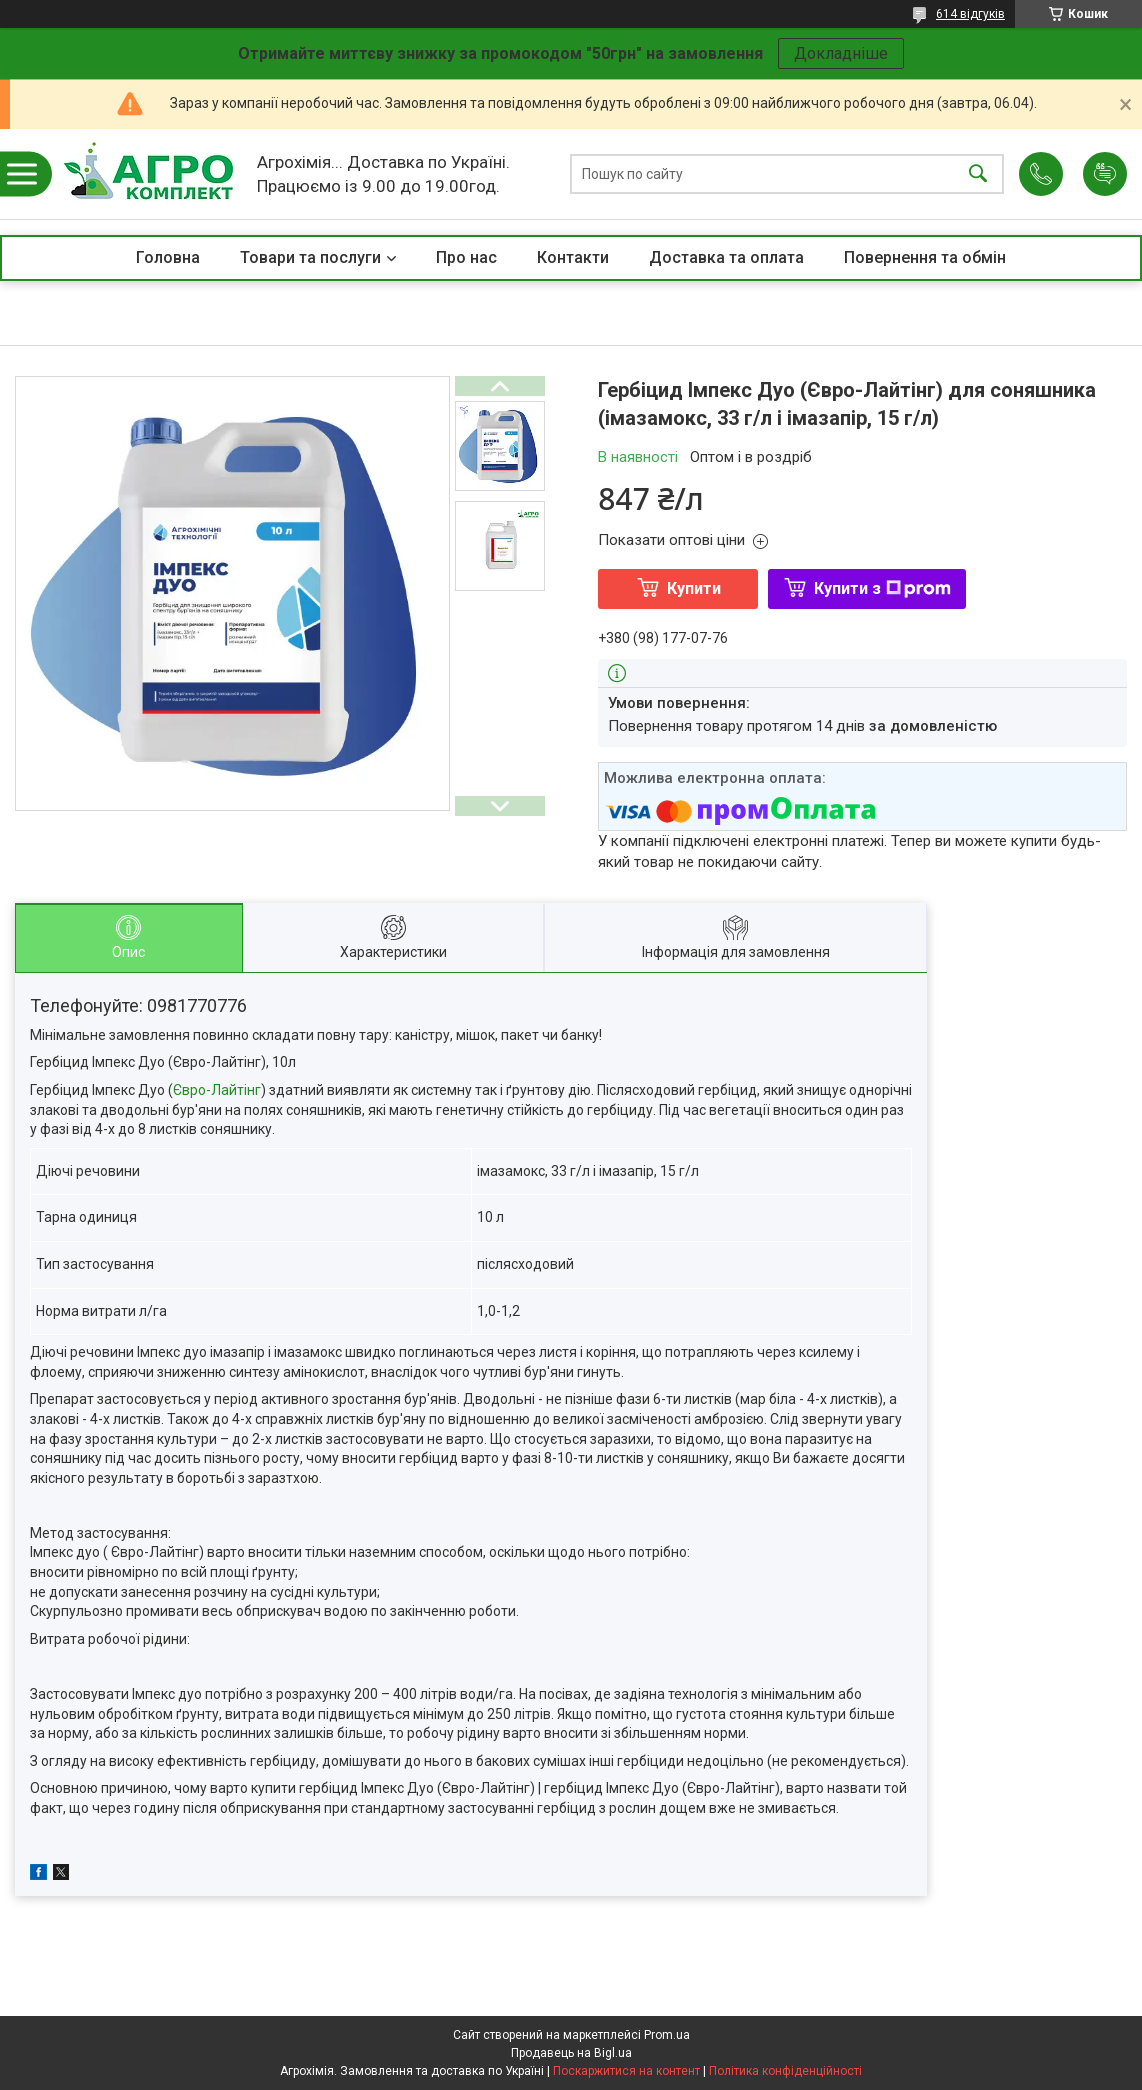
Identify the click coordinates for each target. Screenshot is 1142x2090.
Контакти (573, 257)
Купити (694, 588)
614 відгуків (970, 14)
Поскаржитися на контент (626, 2071)
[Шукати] (978, 174)
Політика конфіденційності (785, 2071)
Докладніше (841, 53)
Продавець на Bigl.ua (571, 2053)
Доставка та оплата (726, 257)
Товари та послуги (310, 257)
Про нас (466, 257)
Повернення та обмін (925, 257)
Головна (168, 257)
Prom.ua (667, 2035)
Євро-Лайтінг (217, 1090)
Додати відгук (1105, 174)
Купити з (882, 588)
